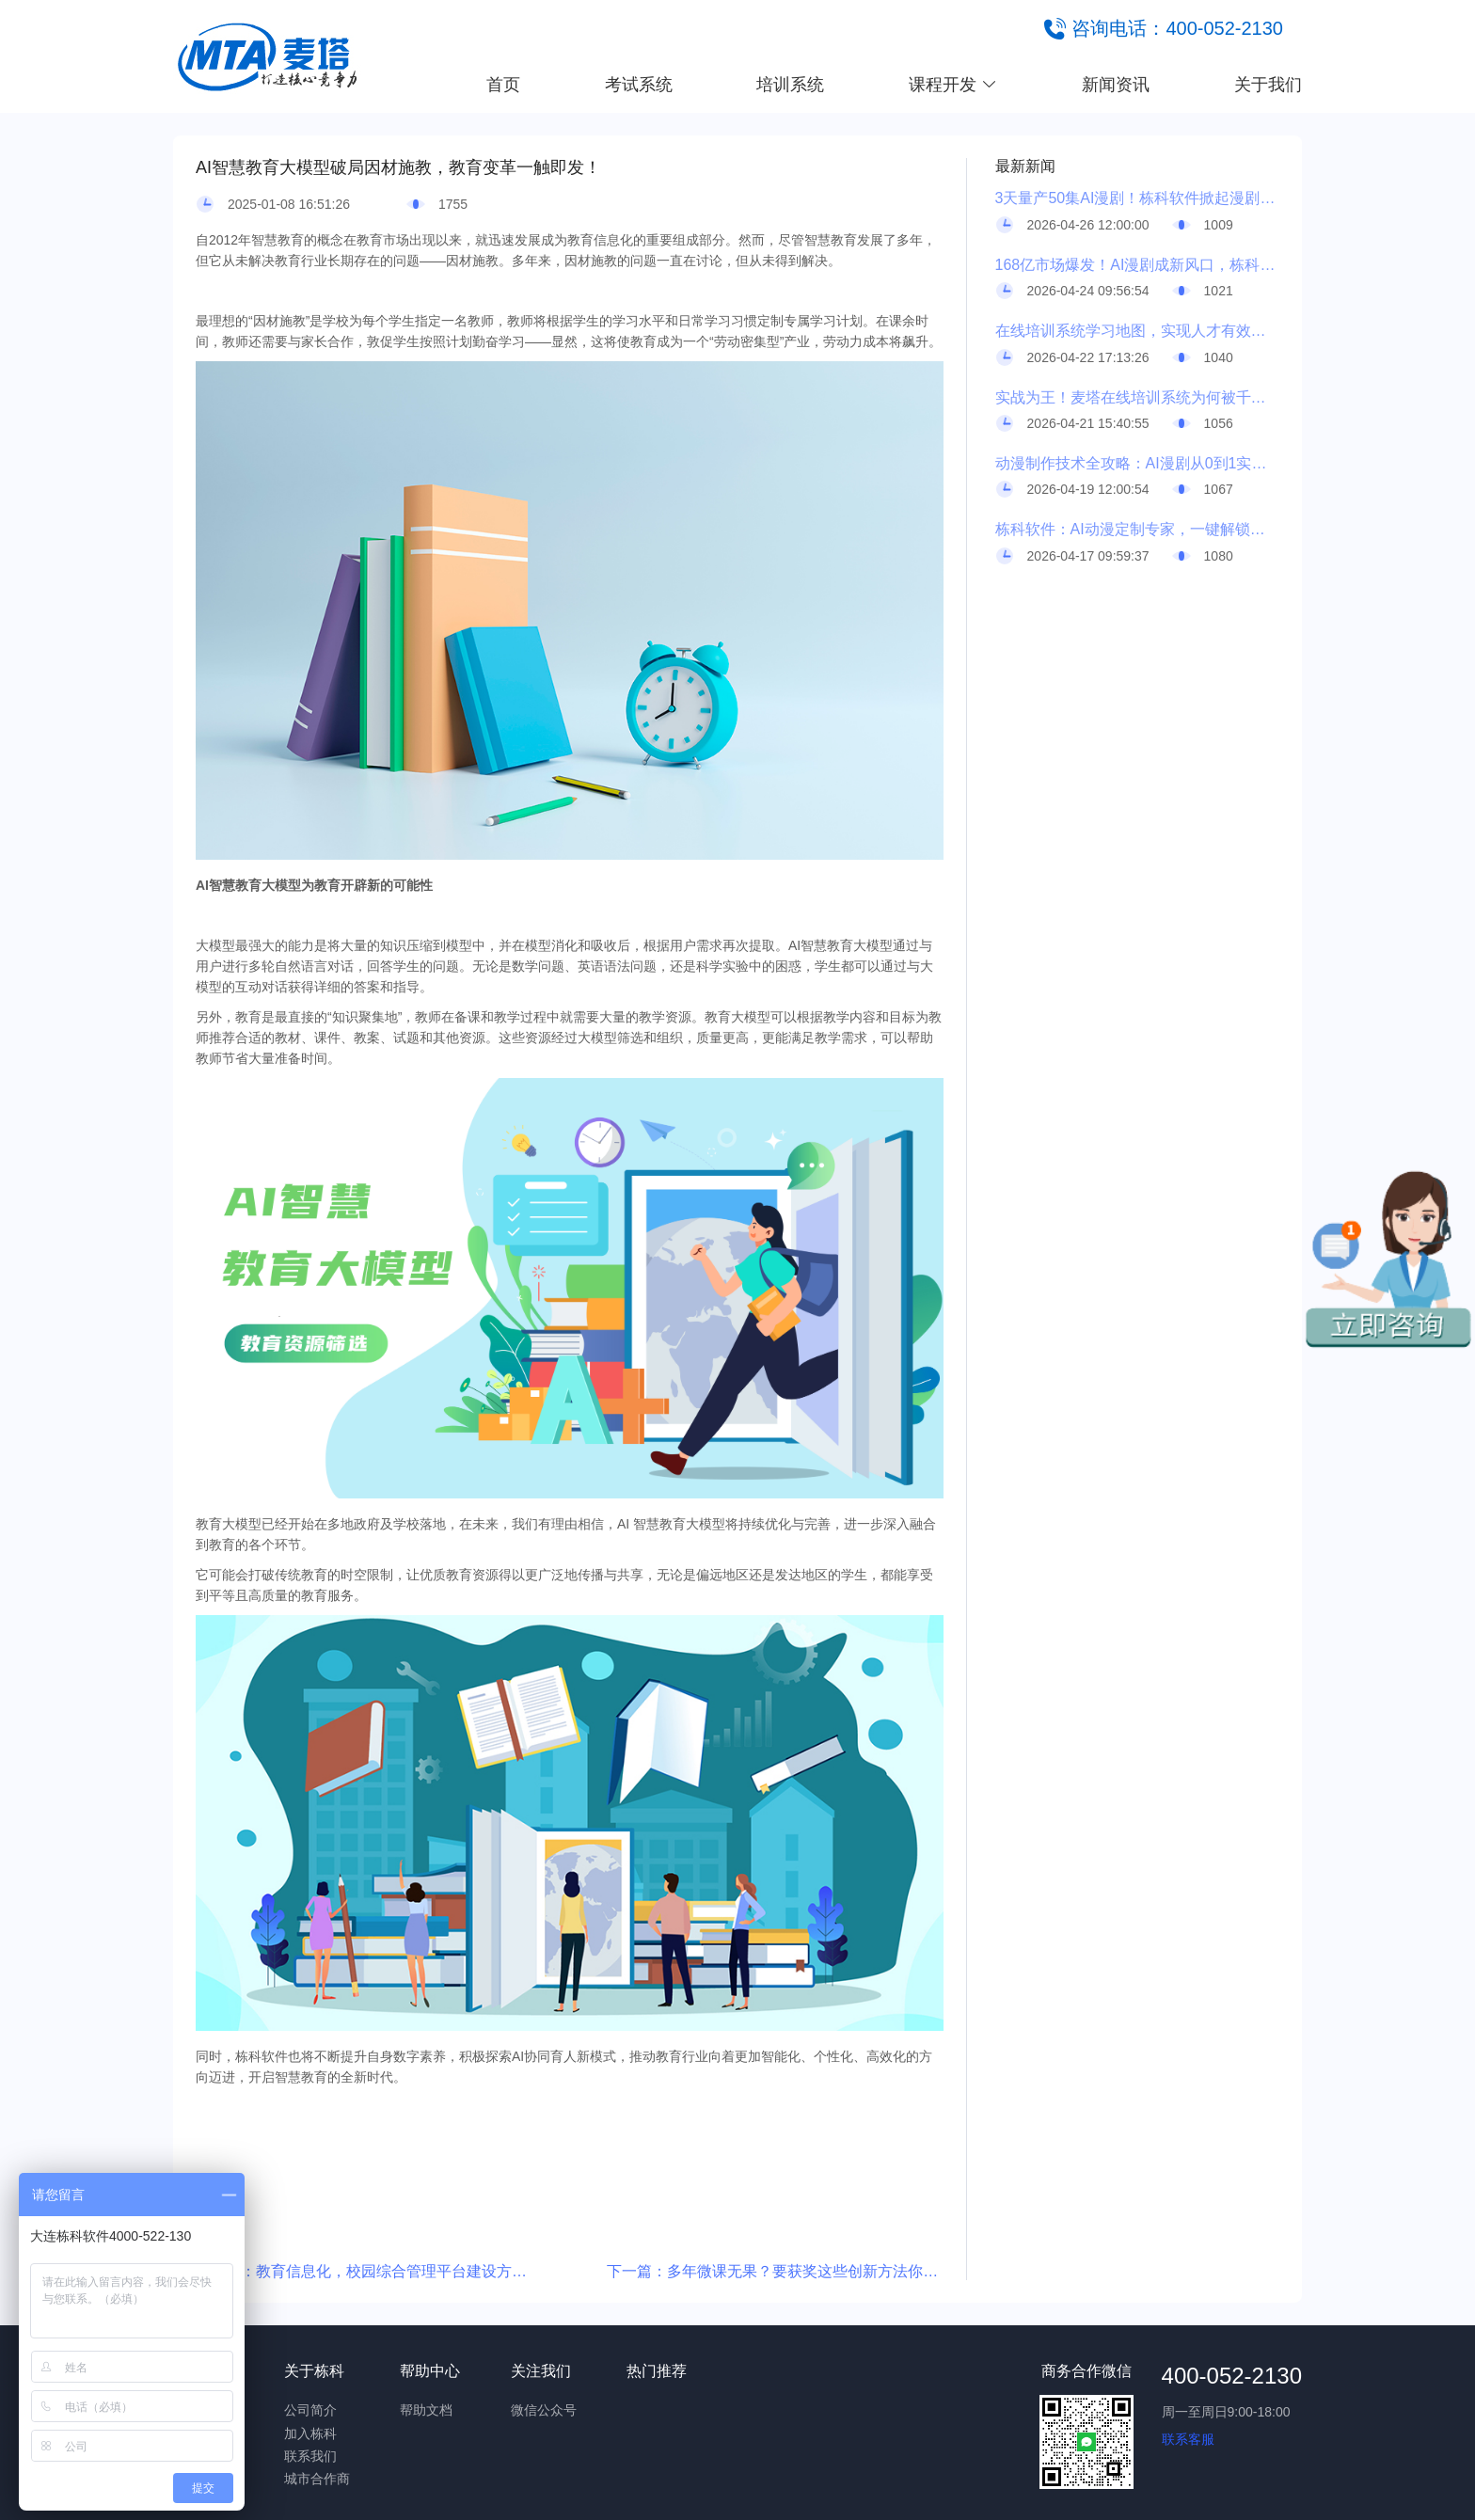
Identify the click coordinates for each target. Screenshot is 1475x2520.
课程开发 (953, 84)
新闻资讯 (1116, 84)
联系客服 (1188, 2439)
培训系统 (790, 84)
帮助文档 (426, 2409)
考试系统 (639, 84)
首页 (503, 84)
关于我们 (1268, 84)
